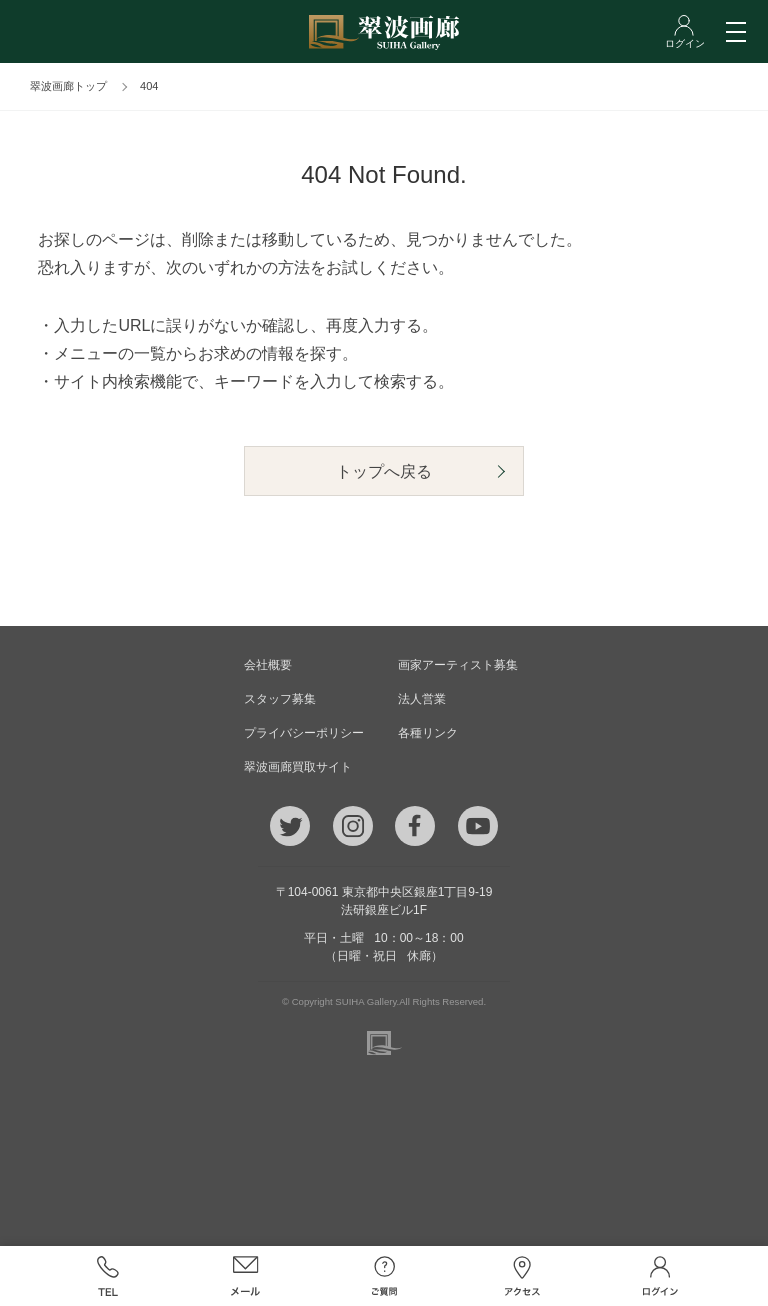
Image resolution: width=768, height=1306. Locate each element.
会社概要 (268, 665)
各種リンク (428, 733)
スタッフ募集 (280, 699)
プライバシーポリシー (304, 733)
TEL (107, 1276)
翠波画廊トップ (68, 86)
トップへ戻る (384, 471)
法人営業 (422, 699)
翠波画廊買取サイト (298, 767)
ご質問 (384, 1276)
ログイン (660, 1276)
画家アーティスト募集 (458, 665)
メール (246, 1276)
